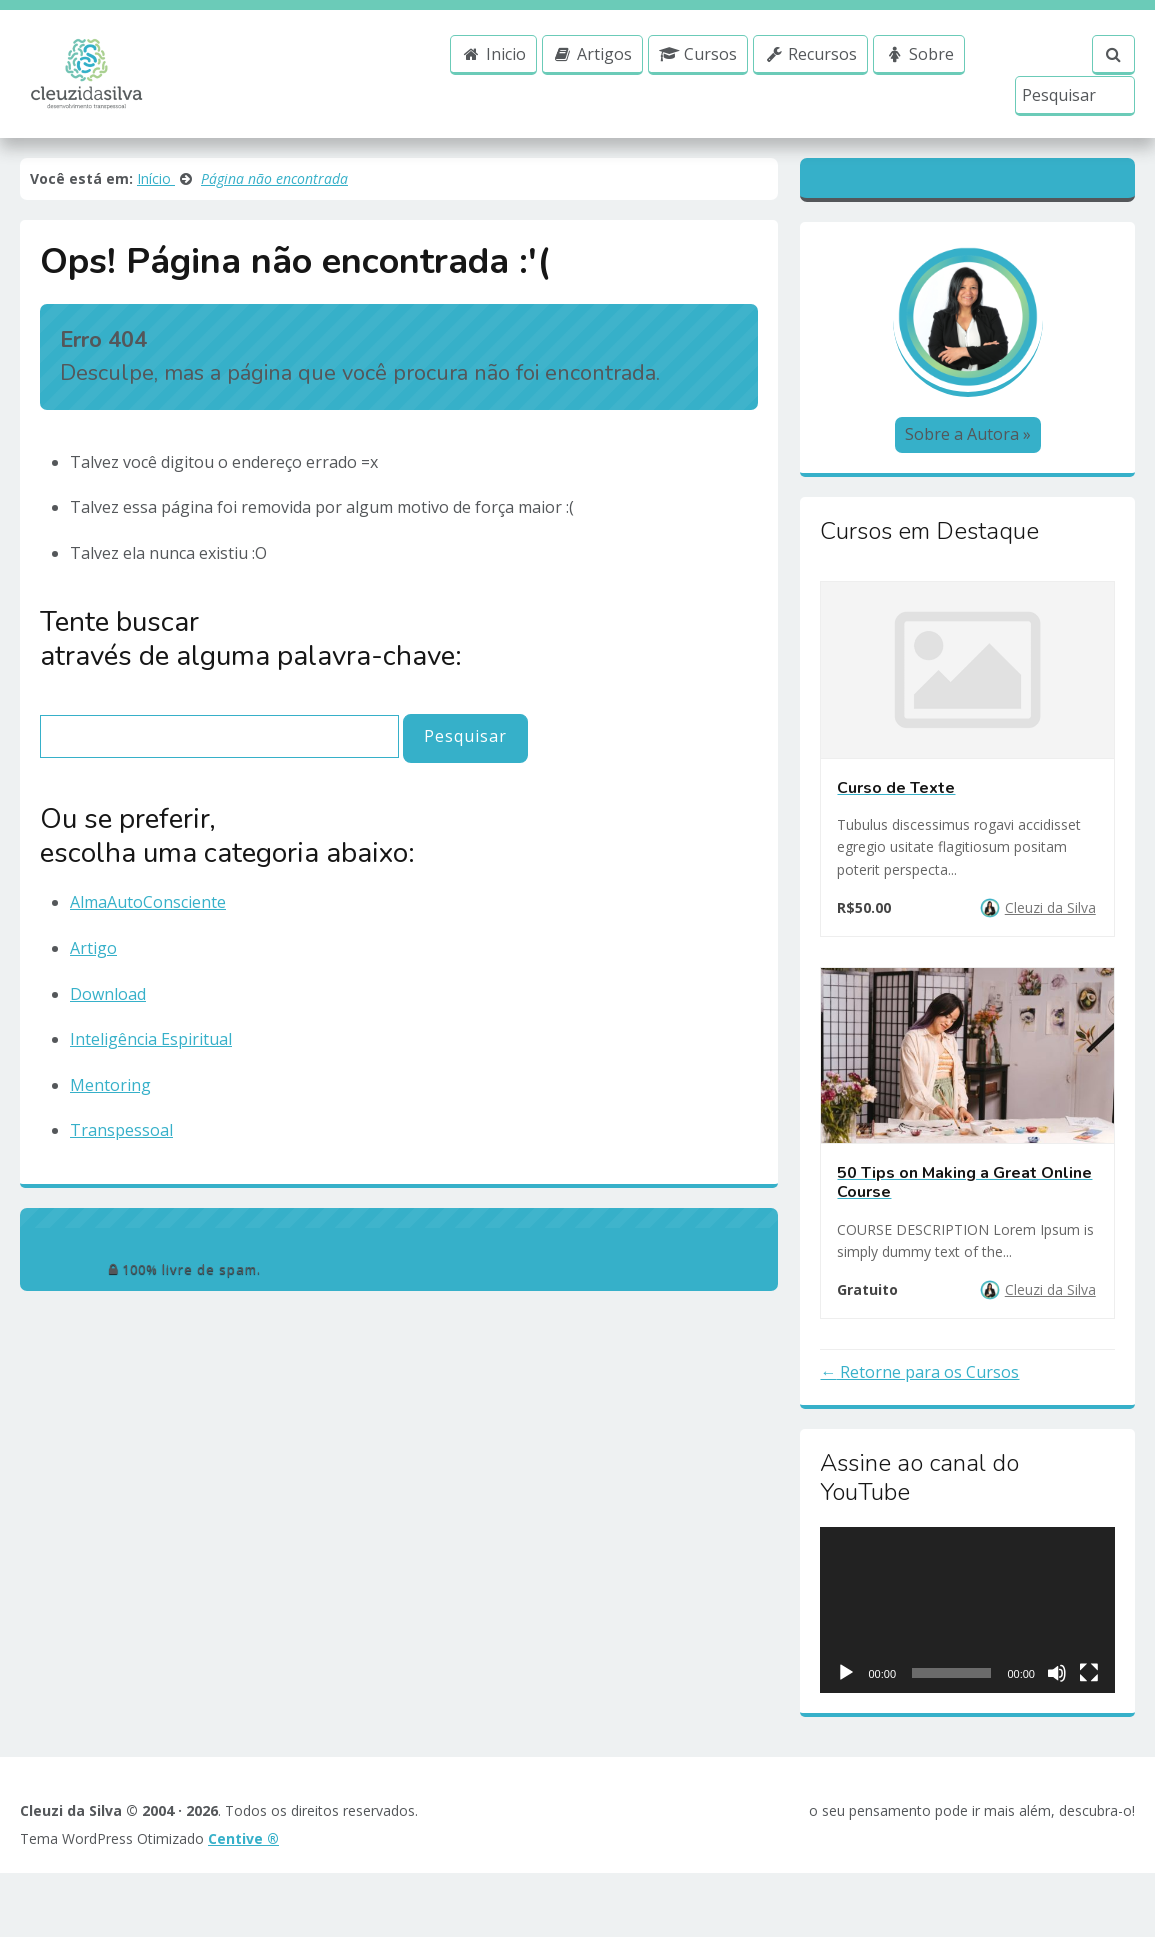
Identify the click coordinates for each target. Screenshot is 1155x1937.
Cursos (696, 71)
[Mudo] (1057, 1699)
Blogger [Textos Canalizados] (969, 186)
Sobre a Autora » (968, 461)
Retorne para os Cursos (927, 1399)
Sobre (917, 71)
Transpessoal (121, 1122)
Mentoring (110, 1077)
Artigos (590, 71)
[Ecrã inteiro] (1089, 1699)
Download (108, 986)
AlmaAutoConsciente (148, 894)
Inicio (491, 71)
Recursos (808, 71)
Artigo (93, 940)
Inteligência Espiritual (151, 1031)
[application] (967, 1637)
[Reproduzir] (846, 1699)
